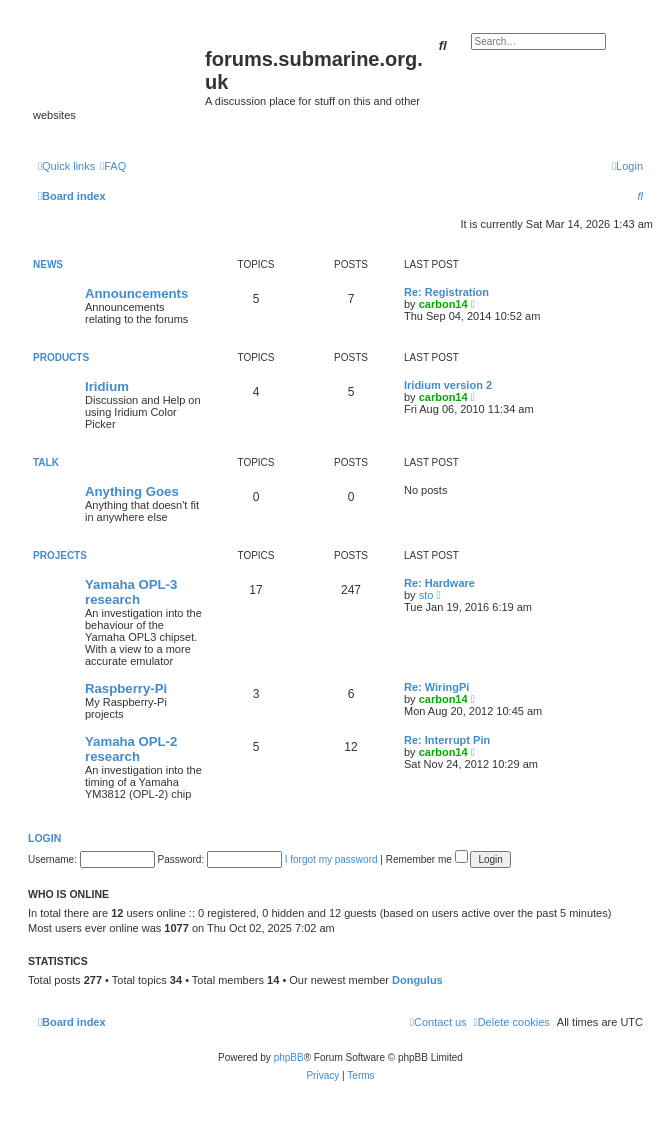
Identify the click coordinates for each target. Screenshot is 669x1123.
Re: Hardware (439, 583)
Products (61, 357)
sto (426, 595)
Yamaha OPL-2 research (131, 749)
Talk (46, 462)
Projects (60, 555)
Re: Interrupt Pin (447, 740)
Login (44, 838)
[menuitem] (113, 166)
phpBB (289, 1057)
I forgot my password (331, 859)
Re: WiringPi (436, 687)
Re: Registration (446, 292)
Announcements (136, 293)
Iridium (107, 386)
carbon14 (443, 304)
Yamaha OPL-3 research (131, 592)
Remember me (427, 859)
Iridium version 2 (448, 385)
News (48, 264)
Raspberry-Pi (126, 688)
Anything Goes (132, 491)
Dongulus (417, 980)
